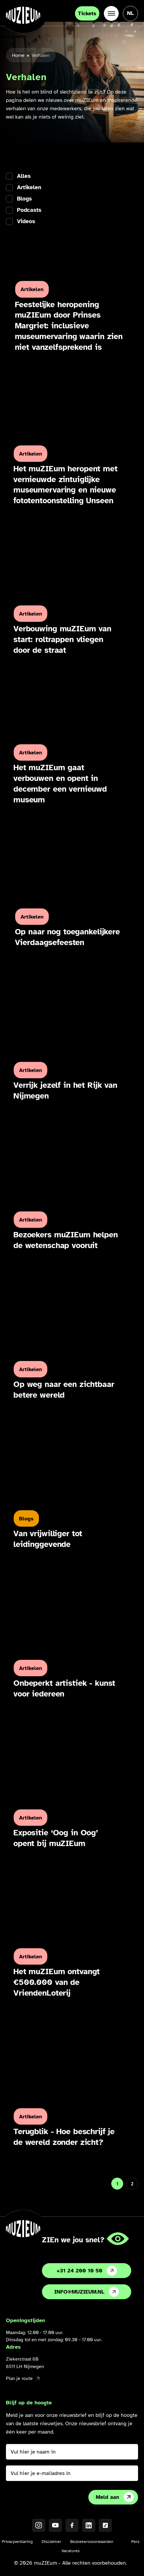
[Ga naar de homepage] (23, 15)
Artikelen (29, 187)
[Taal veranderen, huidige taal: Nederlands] (130, 13)
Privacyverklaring (17, 2541)
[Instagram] (38, 2525)
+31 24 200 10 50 (87, 2271)
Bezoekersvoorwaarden (91, 2541)
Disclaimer (51, 2541)
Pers (135, 2541)
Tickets (87, 13)
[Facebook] (72, 2525)
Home (18, 55)
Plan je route (22, 2378)
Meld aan (115, 2497)
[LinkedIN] (88, 2525)
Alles (24, 176)
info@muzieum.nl (86, 2292)
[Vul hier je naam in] (72, 2452)
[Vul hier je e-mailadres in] (72, 2473)
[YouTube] (55, 2525)
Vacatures (71, 2550)
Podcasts (29, 210)
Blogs (24, 199)
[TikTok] (105, 2525)
